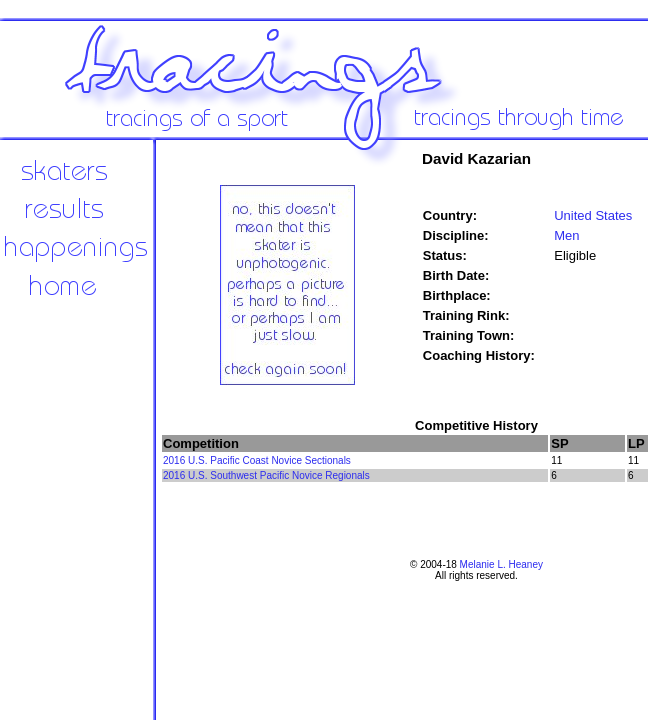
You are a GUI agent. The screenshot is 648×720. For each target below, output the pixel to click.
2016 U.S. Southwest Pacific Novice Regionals (266, 475)
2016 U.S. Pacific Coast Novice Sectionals (257, 460)
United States (593, 215)
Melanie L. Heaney (501, 564)
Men (566, 235)
